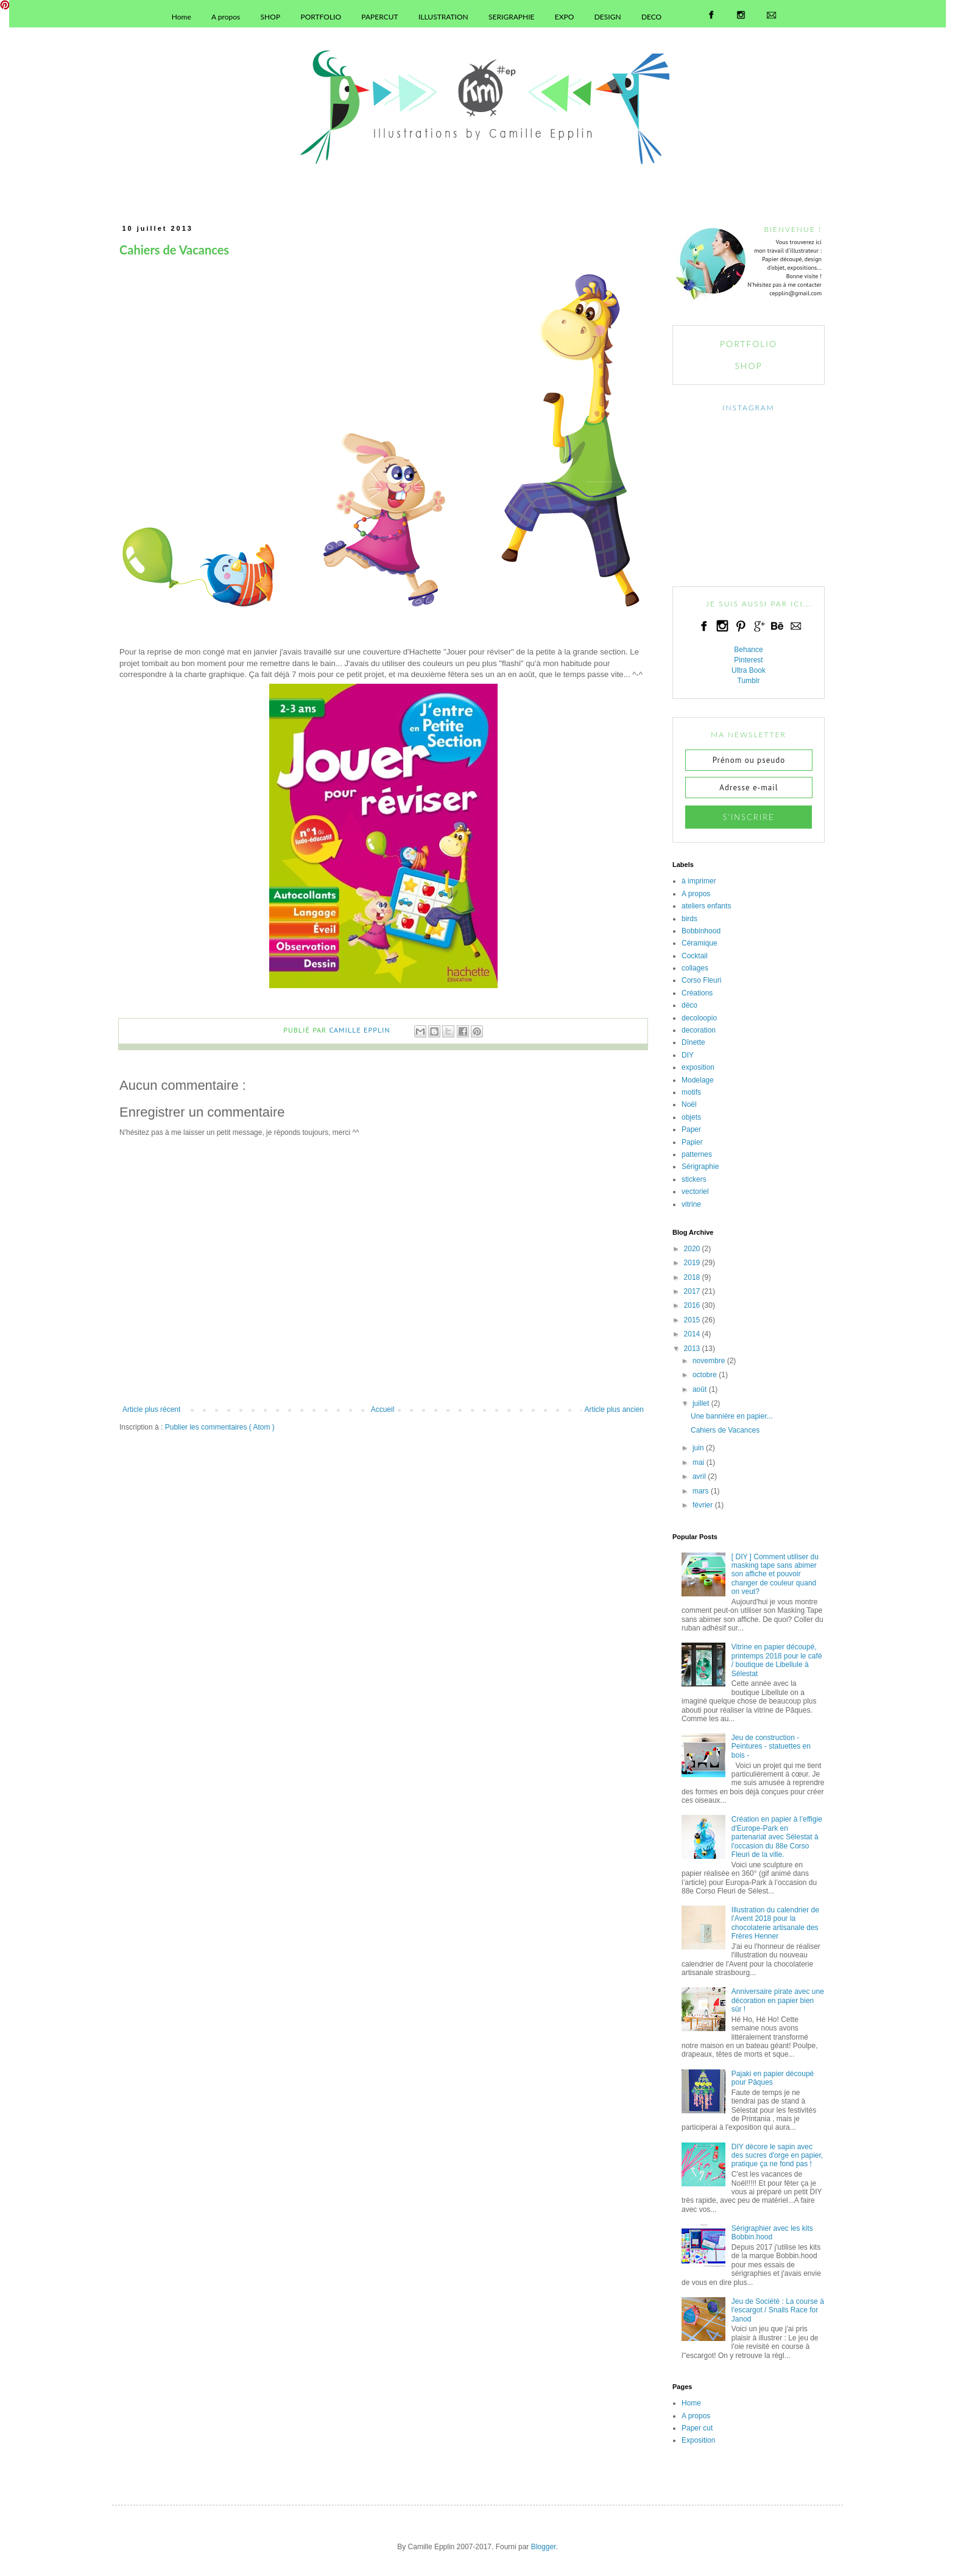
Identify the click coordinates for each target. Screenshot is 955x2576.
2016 (692, 1305)
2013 (692, 1348)
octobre (704, 1374)
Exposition (698, 2440)
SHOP (270, 16)
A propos (225, 16)
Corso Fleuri (701, 980)
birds (689, 918)
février (702, 1505)
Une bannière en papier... (732, 1416)
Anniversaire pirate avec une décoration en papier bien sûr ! (777, 2000)
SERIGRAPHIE (511, 16)
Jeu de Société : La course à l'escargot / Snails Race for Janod (777, 2310)
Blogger (543, 2547)
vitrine (691, 1204)
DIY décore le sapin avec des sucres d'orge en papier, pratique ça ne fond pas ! (777, 2156)
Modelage (698, 1080)
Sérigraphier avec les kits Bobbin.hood (772, 2232)
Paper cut (697, 2428)
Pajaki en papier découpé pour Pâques (772, 2077)
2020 (692, 1248)
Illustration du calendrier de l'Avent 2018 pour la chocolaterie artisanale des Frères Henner (775, 1923)
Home (181, 16)
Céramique (699, 943)
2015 (692, 1320)
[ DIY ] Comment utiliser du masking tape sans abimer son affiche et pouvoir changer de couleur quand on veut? (775, 1574)
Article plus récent (151, 1409)
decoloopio (699, 1018)
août (699, 1389)
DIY (688, 1055)
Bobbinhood (701, 931)
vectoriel (695, 1191)
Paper (691, 1129)
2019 (692, 1262)
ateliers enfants (706, 906)
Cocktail (695, 956)
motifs (691, 1092)
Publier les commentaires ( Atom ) (220, 1427)
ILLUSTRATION (443, 16)
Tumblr (749, 680)
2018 (692, 1277)
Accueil (383, 1409)
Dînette (693, 1042)
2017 (692, 1291)
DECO (651, 16)
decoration (699, 1030)
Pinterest (748, 660)
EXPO (564, 16)
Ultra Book (748, 670)
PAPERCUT (379, 16)
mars (700, 1491)
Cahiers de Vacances (725, 1430)
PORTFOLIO (320, 16)
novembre (708, 1360)
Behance (748, 649)
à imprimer (699, 881)
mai (698, 1462)
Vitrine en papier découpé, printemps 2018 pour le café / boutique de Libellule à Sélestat (776, 1660)
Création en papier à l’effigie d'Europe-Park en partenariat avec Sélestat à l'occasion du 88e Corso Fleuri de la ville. (776, 1837)
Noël (689, 1104)
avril (699, 1476)
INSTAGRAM (748, 407)
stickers (694, 1179)
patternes (697, 1154)
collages (695, 968)
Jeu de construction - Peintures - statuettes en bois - (771, 1746)
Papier (692, 1142)
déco (689, 1005)
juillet (700, 1403)
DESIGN (607, 16)
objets (691, 1117)
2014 (692, 1334)
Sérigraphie (700, 1166)
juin (698, 1448)
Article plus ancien (614, 1409)
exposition (698, 1067)
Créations (697, 993)
